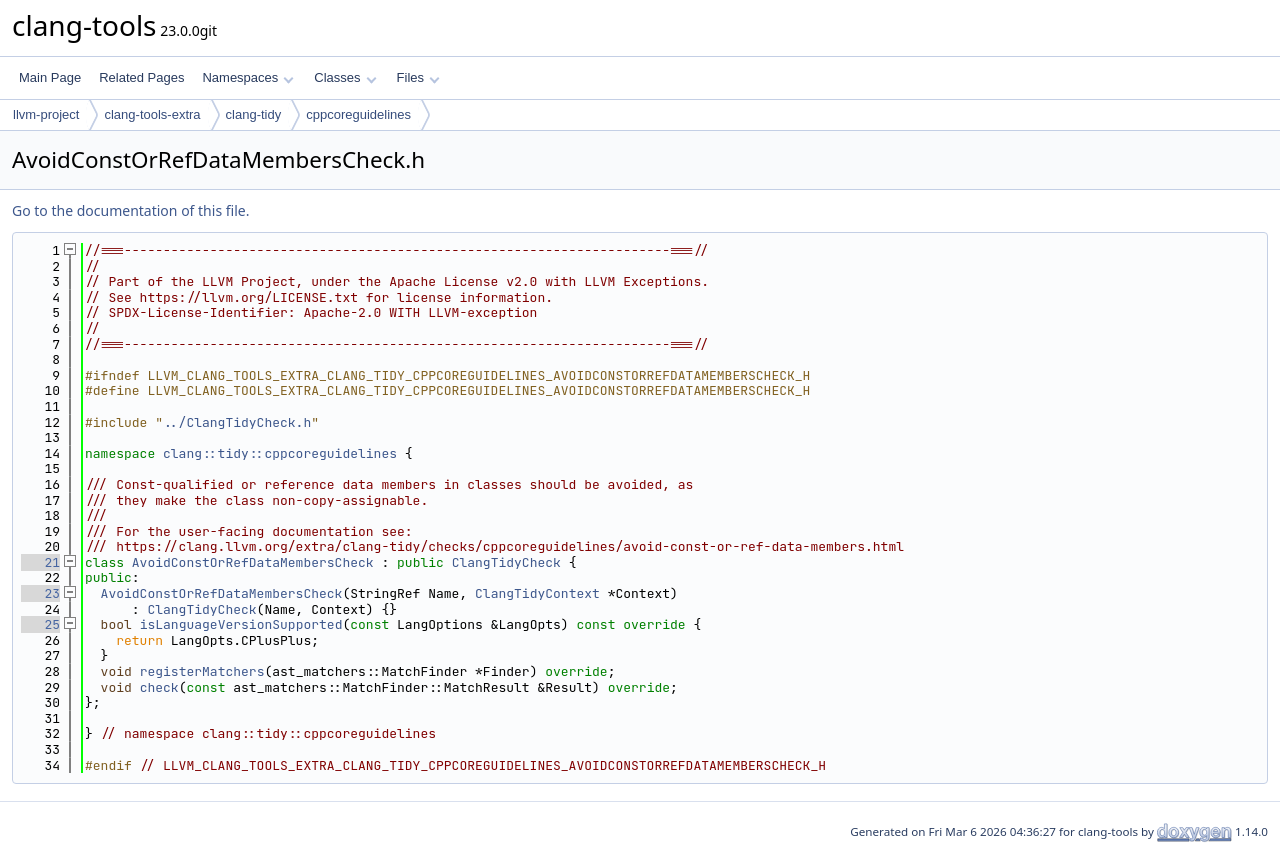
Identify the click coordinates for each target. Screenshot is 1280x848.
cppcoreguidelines (358, 114)
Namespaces (247, 77)
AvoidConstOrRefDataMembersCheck (253, 562)
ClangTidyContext (537, 593)
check (159, 687)
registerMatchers (202, 671)
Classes (345, 77)
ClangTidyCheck (506, 562)
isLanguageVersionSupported (241, 624)
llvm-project (46, 114)
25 (40, 624)
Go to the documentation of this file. (130, 210)
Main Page (50, 77)
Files (418, 77)
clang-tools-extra (152, 114)
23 (40, 593)
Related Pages (141, 77)
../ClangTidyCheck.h (237, 422)
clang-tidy (254, 114)
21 (40, 562)
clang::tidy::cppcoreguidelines (280, 453)
